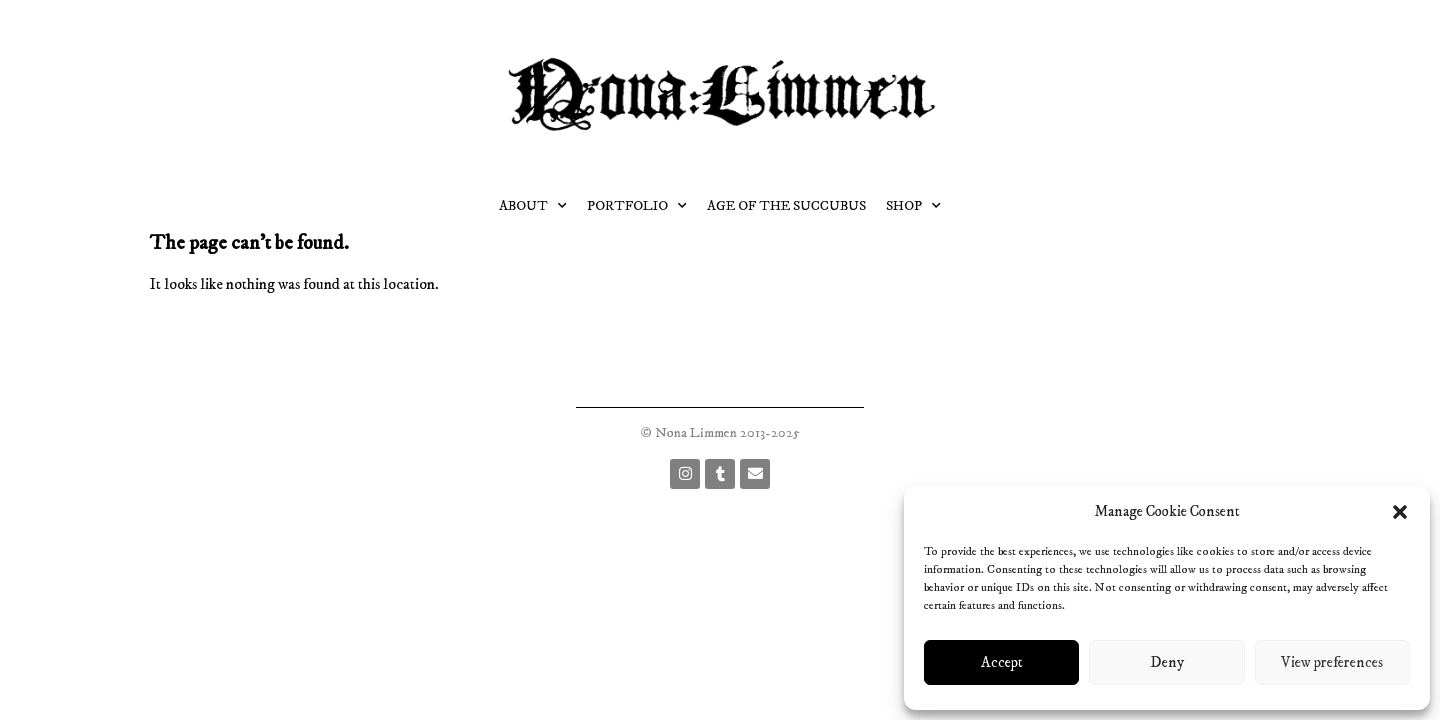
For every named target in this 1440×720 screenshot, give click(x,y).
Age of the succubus (786, 206)
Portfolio (637, 206)
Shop (913, 206)
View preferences (1332, 662)
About (533, 206)
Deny (1167, 662)
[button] (1400, 512)
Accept (1002, 662)
